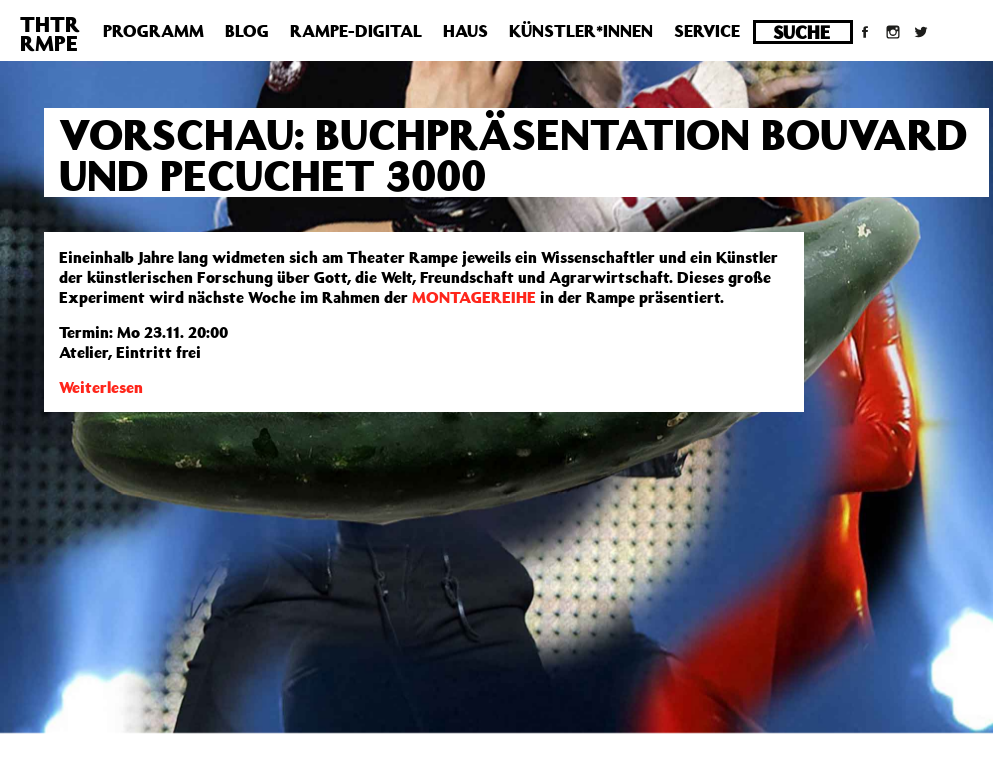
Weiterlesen (101, 387)
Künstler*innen (581, 31)
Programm (153, 31)
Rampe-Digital (356, 31)
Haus (465, 31)
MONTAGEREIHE (474, 297)
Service (707, 31)
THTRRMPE (50, 33)
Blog (247, 31)
